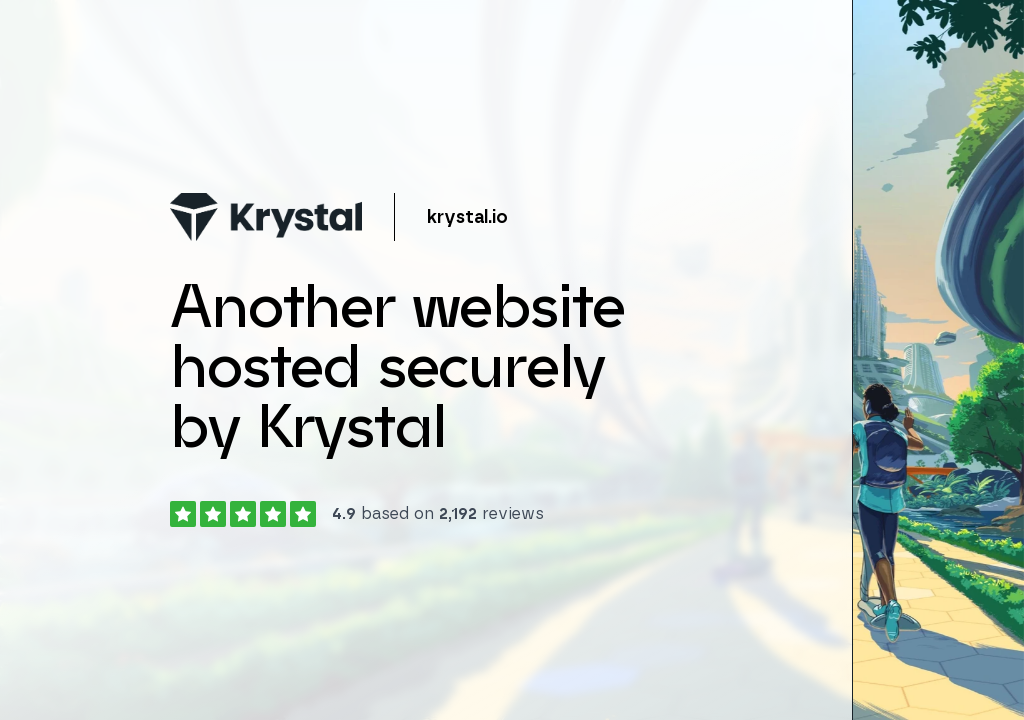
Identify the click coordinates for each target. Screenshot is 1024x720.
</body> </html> (512, 360)
